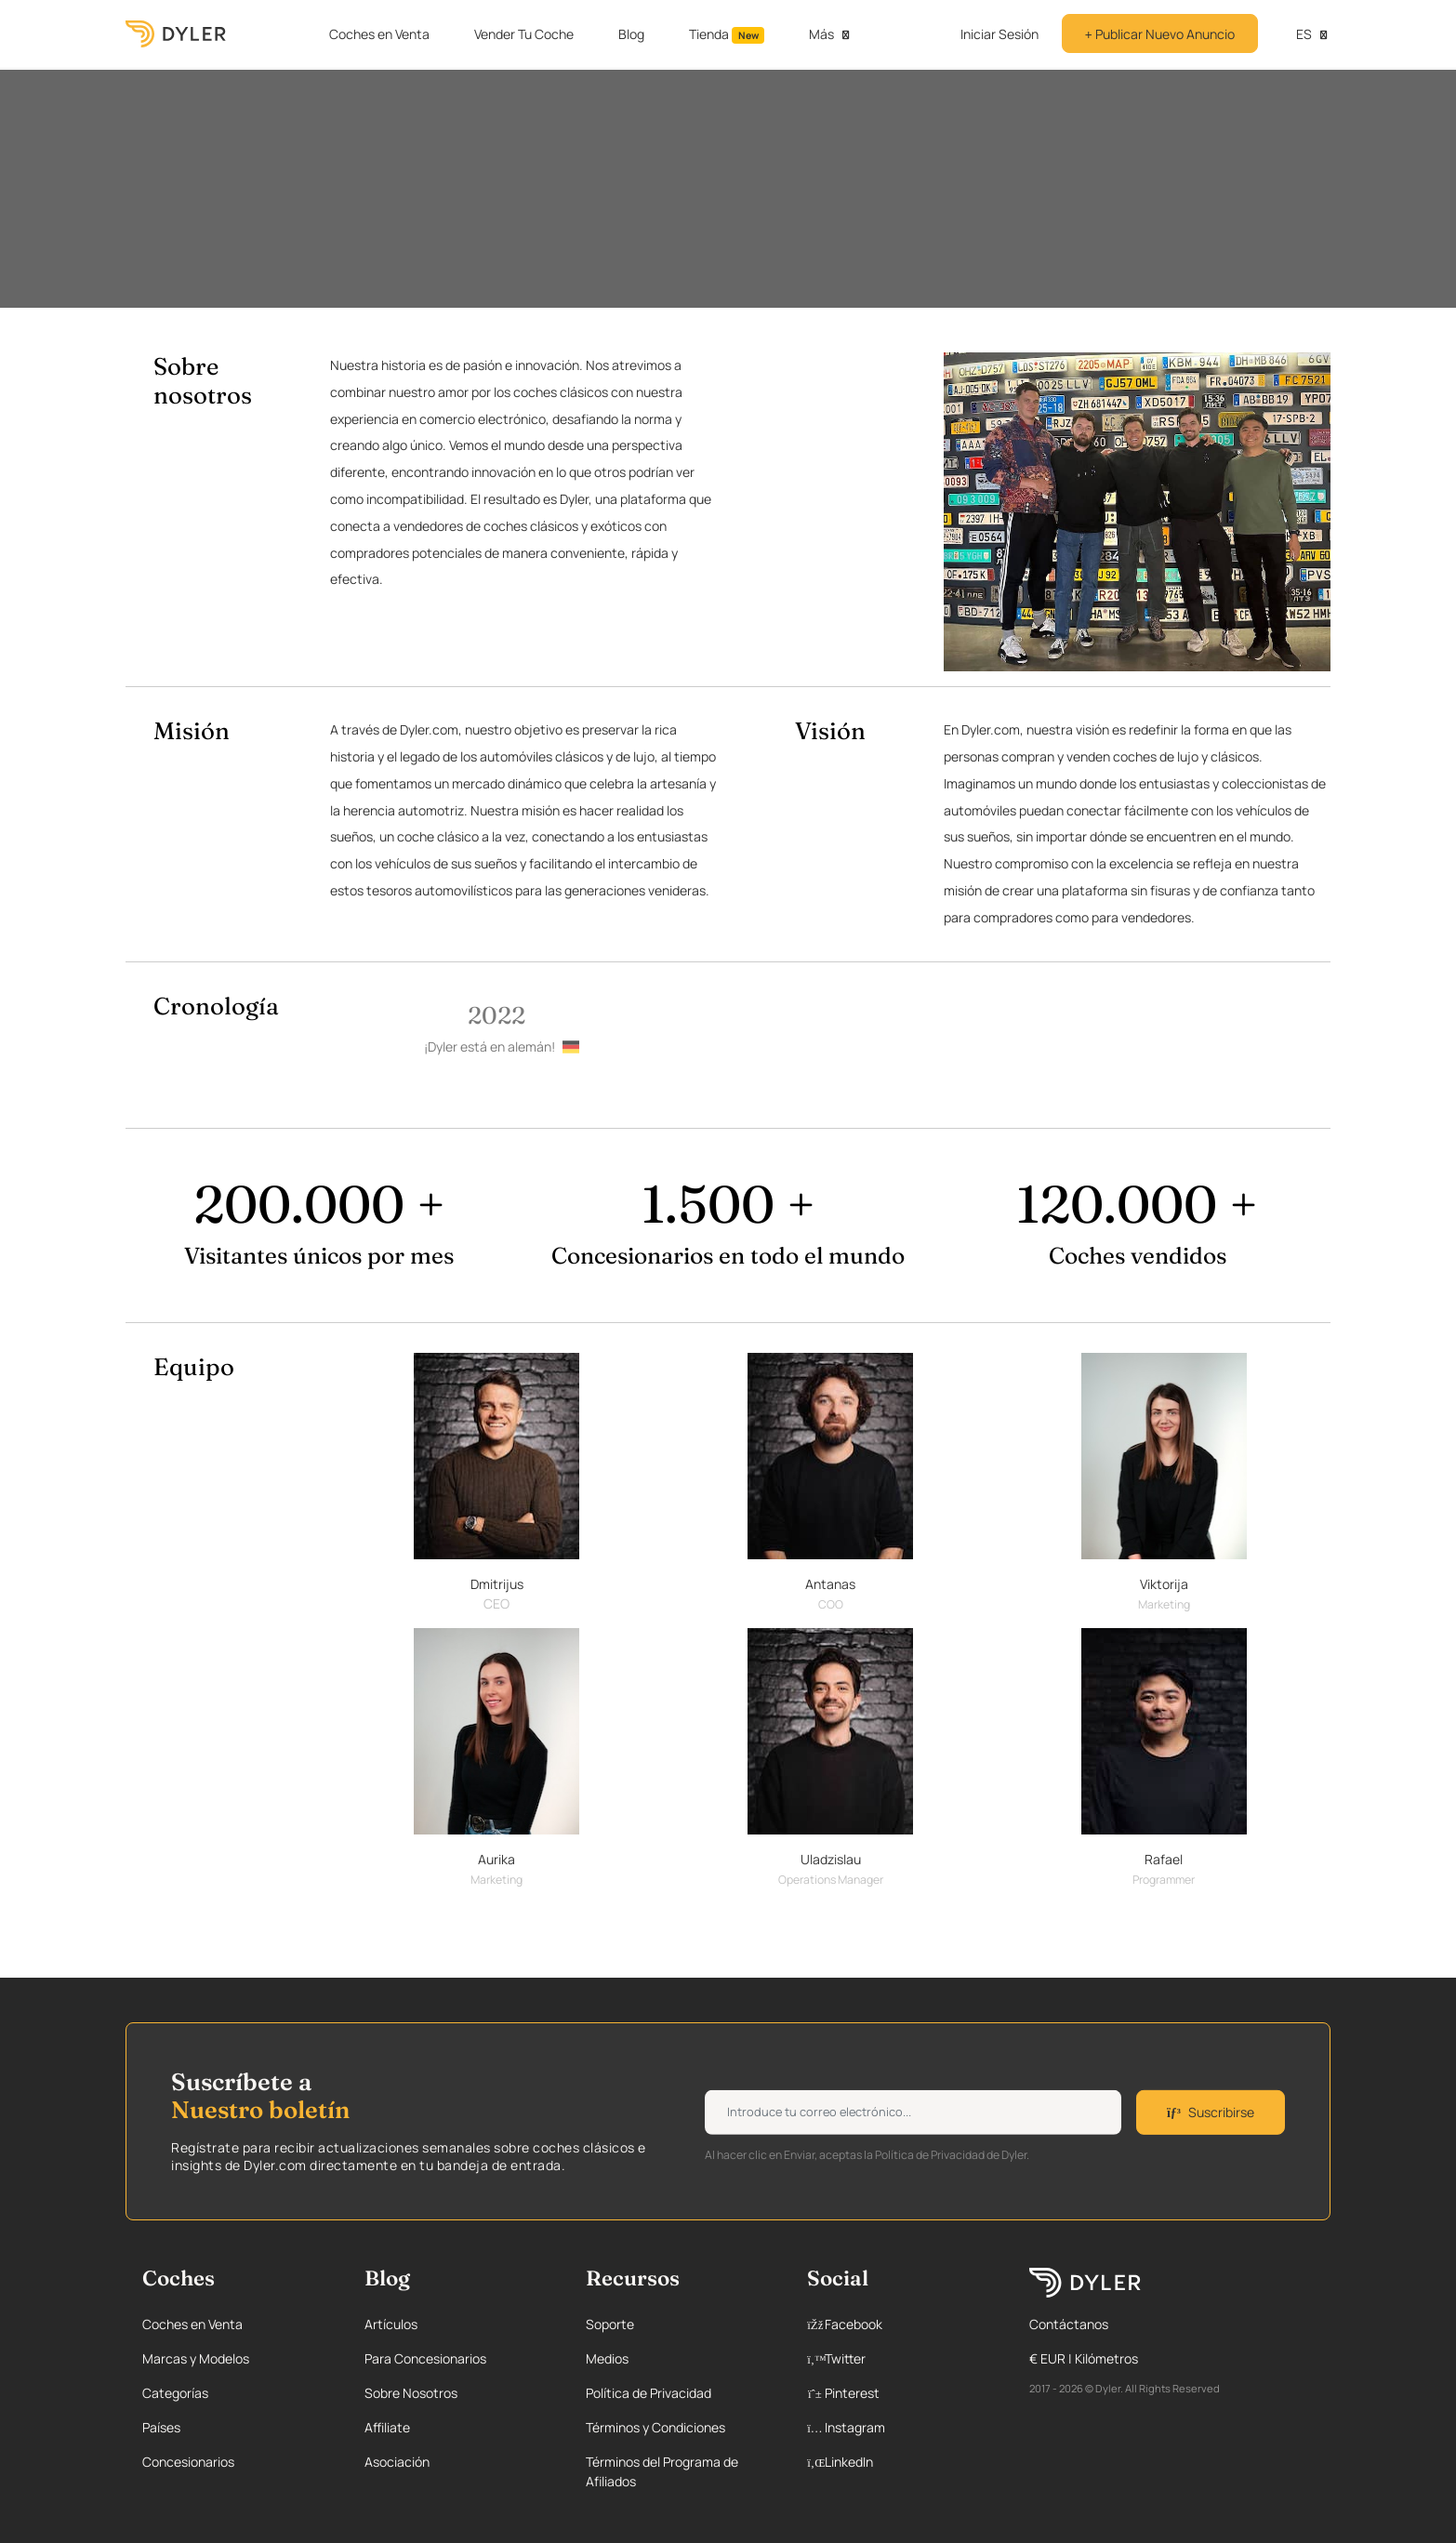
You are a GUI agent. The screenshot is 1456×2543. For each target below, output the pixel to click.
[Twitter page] (898, 2358)
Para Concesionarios (425, 2358)
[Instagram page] (898, 2427)
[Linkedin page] (898, 2461)
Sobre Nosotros (410, 2393)
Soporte (610, 2324)
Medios (607, 2358)
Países (161, 2427)
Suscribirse (1210, 2112)
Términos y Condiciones (655, 2427)
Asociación (397, 2461)
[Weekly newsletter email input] (913, 2113)
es (1295, 34)
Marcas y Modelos (195, 2358)
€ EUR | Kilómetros (1083, 2358)
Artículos (390, 2324)
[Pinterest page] (898, 2393)
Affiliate (387, 2427)
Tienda (727, 34)
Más (821, 34)
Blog (631, 34)
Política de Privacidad (648, 2393)
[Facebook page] (898, 2324)
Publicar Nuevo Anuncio (1160, 34)
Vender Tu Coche (524, 34)
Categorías (175, 2393)
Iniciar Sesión (999, 34)
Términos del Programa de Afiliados (662, 2471)
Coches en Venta (379, 34)
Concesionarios (188, 2461)
